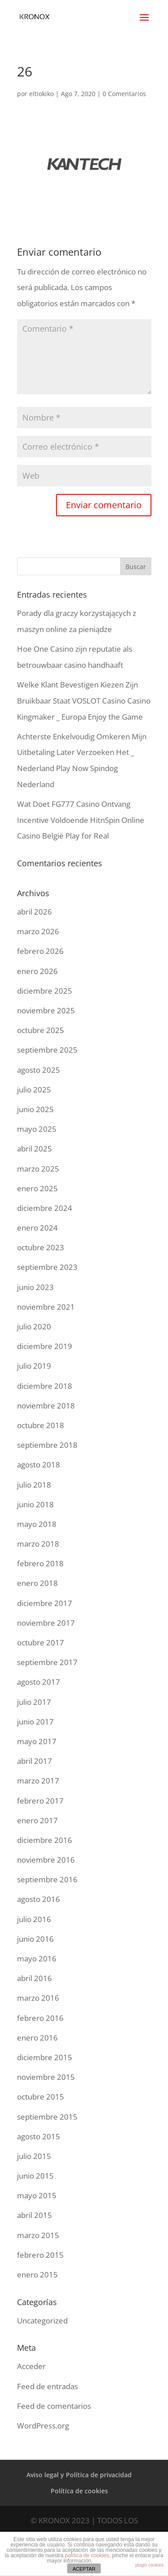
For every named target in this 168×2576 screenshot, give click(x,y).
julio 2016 (34, 1919)
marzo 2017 (38, 1780)
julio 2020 (34, 1326)
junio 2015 (35, 2176)
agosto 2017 (38, 1682)
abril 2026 (34, 911)
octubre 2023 (40, 1247)
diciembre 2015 (44, 2057)
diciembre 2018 (44, 1386)
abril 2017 (34, 1761)
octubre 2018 (40, 1425)
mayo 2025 (36, 1129)
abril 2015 (34, 2215)
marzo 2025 (38, 1169)
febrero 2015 (40, 2255)
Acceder (31, 2366)
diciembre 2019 (44, 1346)
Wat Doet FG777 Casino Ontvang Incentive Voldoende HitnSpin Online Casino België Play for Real (80, 820)
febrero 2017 (40, 1801)
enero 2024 (37, 1228)
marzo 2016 (38, 1998)
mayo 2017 (36, 1741)
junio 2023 (35, 1287)
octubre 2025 (40, 1030)
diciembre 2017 (44, 1603)
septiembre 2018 (47, 1445)
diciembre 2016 (44, 1840)
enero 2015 (37, 2274)
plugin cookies (149, 2565)
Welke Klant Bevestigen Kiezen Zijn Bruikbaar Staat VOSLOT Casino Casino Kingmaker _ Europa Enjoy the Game (84, 700)
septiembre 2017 (47, 1662)
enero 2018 (37, 1583)
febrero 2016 (40, 2018)
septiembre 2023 (47, 1267)
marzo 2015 (38, 2235)
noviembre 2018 (46, 1405)
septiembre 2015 (47, 2117)
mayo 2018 (36, 1524)
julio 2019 (34, 1366)
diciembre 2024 (44, 1208)
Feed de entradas (47, 2386)
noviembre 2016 (46, 1860)
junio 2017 (35, 1721)
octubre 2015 (40, 2096)
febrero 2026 (40, 951)
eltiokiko (41, 93)
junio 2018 (35, 1504)
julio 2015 (34, 2156)
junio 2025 (35, 1109)
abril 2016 (34, 1978)
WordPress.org (43, 2425)
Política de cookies (79, 2491)
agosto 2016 (38, 1899)
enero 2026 (37, 971)
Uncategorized (42, 2320)
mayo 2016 (36, 1958)
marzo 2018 (38, 1544)
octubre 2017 (40, 1642)
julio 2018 (34, 1485)
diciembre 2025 (44, 991)
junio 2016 (35, 1939)
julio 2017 (34, 1702)
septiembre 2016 (47, 1879)
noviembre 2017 (46, 1623)
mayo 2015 (36, 2195)
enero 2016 (37, 2037)
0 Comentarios (124, 93)
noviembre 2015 (46, 2077)
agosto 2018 (38, 1464)
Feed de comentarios (54, 2406)
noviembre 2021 (46, 1307)
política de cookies (87, 2555)
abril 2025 (34, 1148)
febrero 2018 (40, 1563)
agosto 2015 (38, 2136)
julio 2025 (34, 1089)
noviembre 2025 (46, 1010)
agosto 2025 (38, 1070)
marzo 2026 (38, 931)
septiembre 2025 (47, 1050)
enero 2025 (37, 1188)
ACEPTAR (84, 2569)
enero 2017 (37, 1820)
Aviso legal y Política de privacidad (79, 2475)
